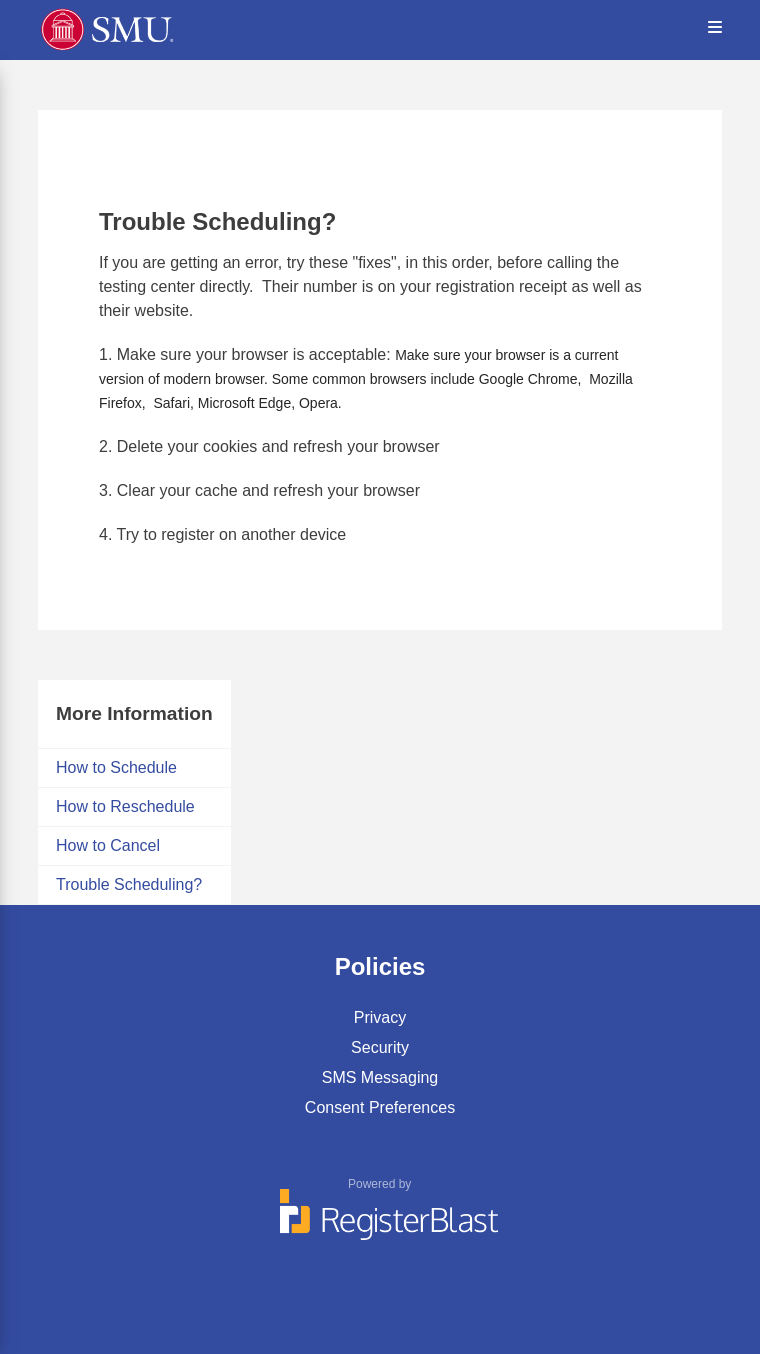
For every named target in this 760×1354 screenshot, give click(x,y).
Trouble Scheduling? (129, 884)
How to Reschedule (125, 806)
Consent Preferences (380, 1107)
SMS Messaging (380, 1077)
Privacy (380, 1017)
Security (380, 1047)
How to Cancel (108, 845)
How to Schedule (116, 767)
